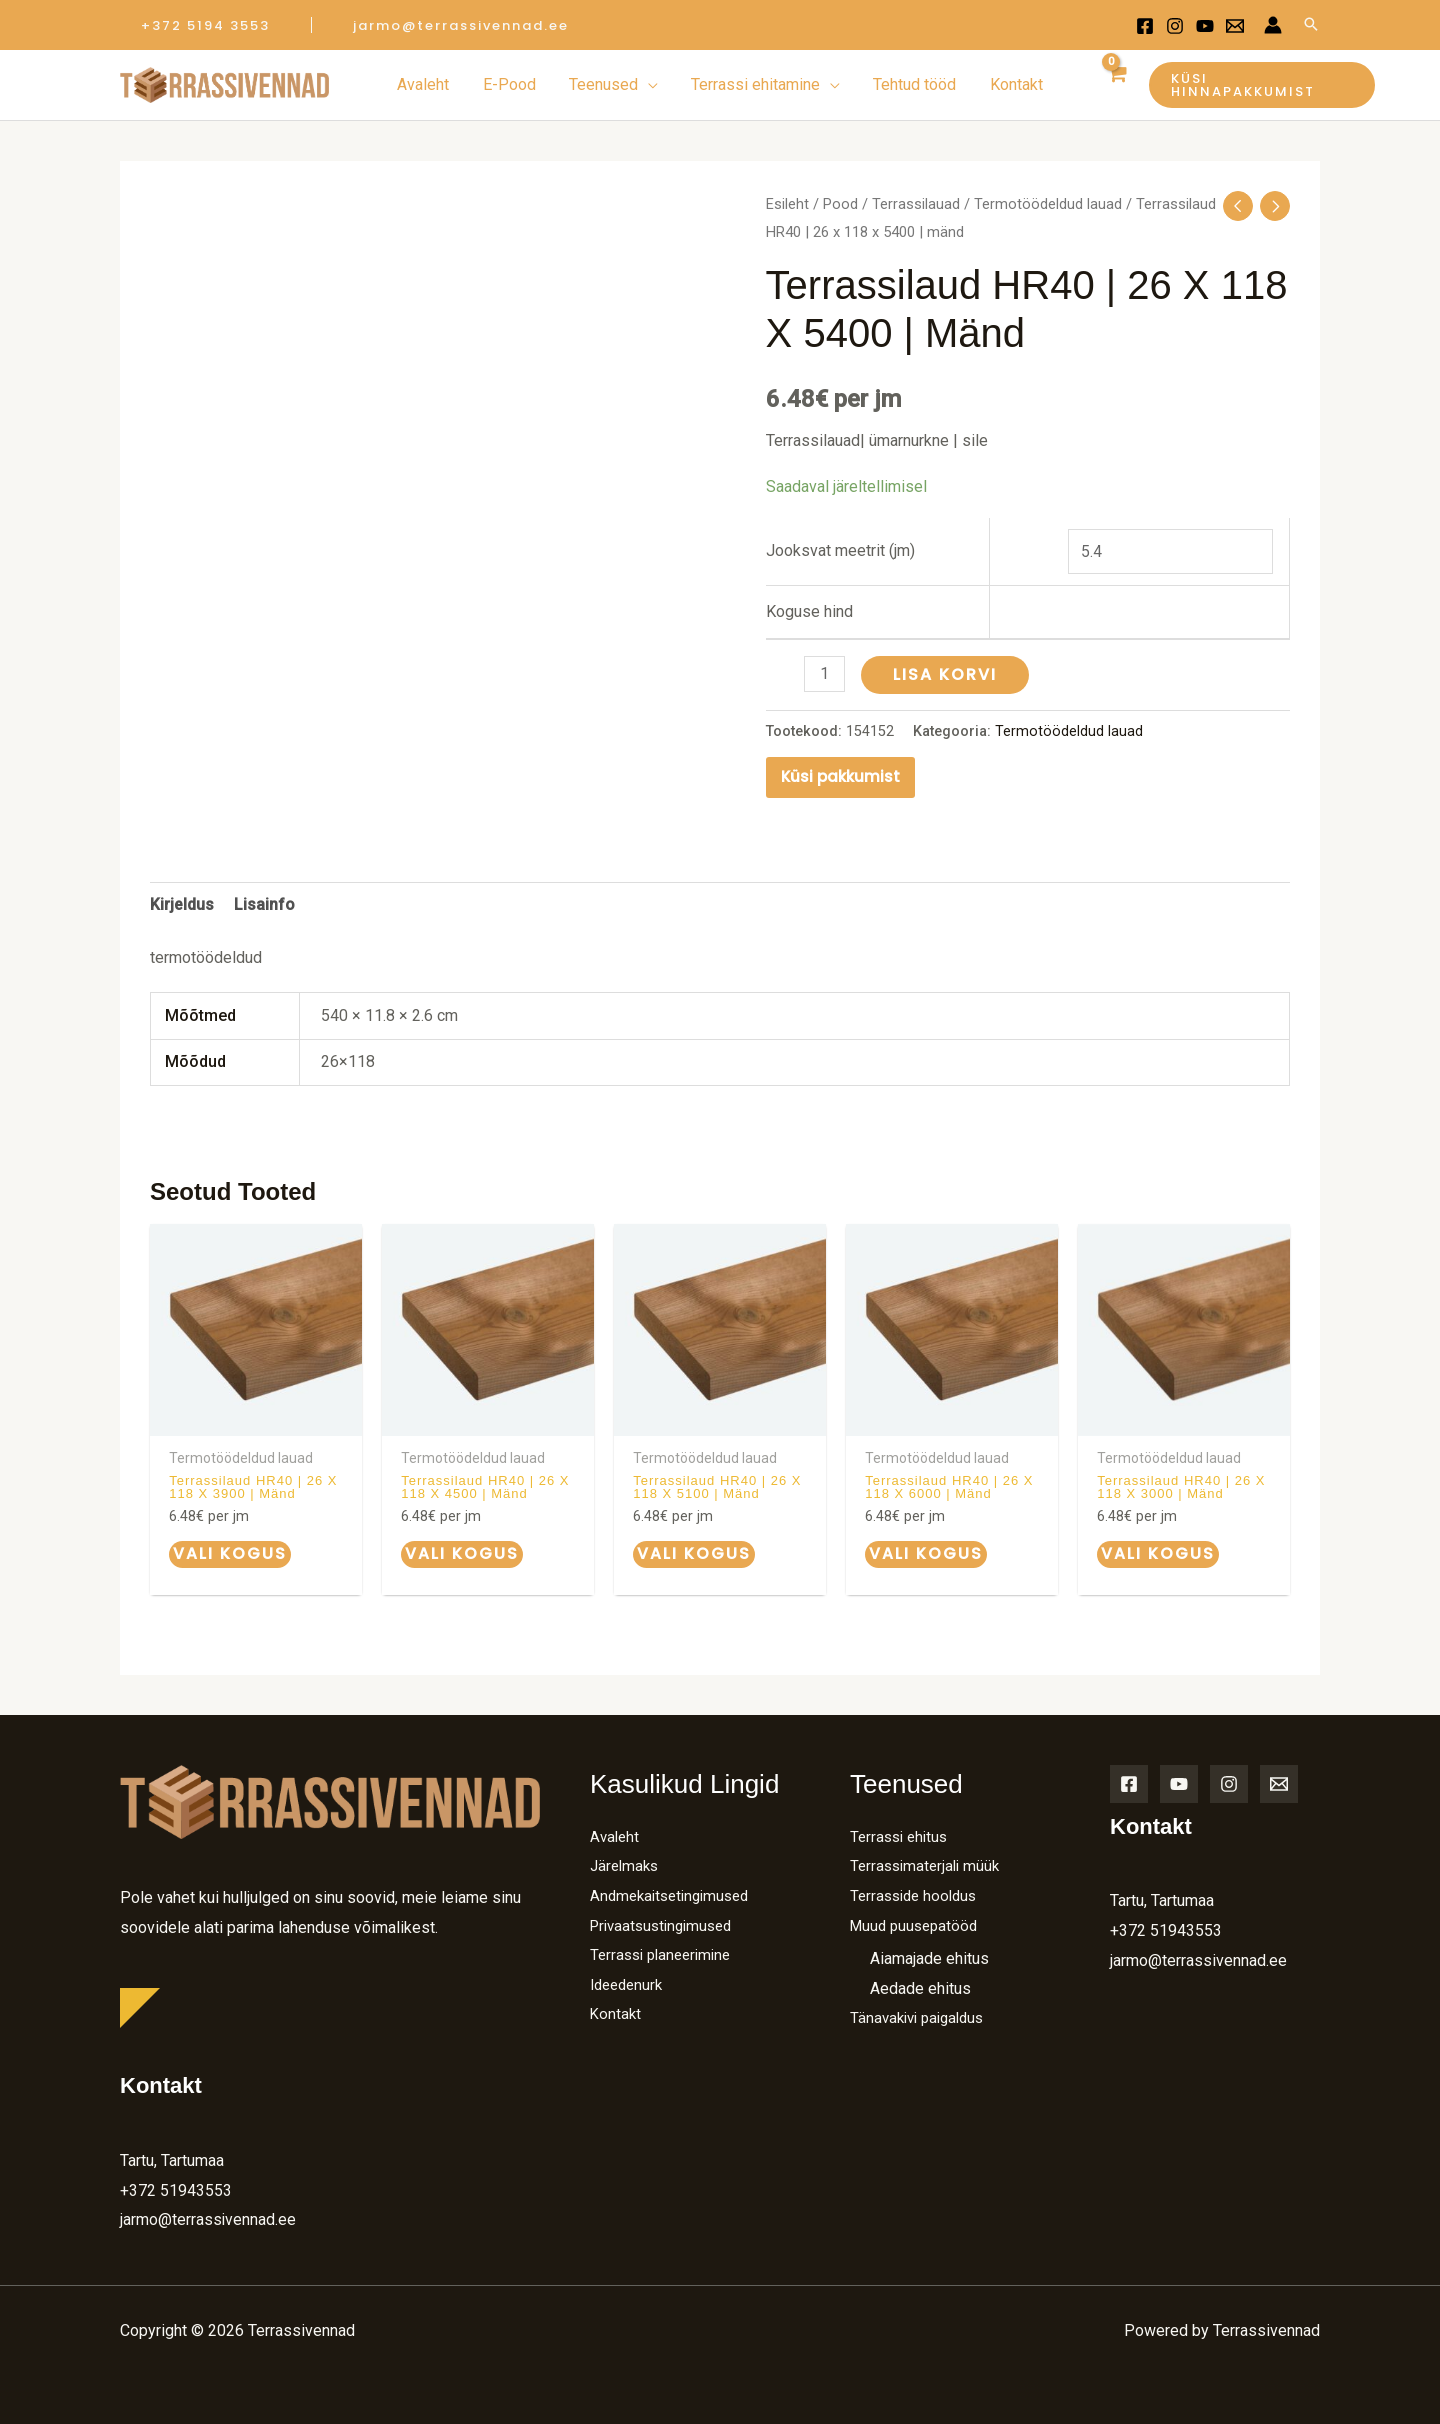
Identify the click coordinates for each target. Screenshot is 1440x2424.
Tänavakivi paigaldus (922, 2016)
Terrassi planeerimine (665, 1953)
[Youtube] (1205, 26)
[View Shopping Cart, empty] (1114, 85)
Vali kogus (228, 1552)
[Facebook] (1145, 26)
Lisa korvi (946, 674)
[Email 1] (1235, 26)
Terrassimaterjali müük (928, 1864)
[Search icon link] (1311, 25)
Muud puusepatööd (917, 1923)
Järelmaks (626, 1864)
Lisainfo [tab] (264, 903)
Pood (840, 204)
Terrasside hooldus (917, 1893)
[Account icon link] (1273, 25)
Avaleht (616, 1834)
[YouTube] (1179, 1782)
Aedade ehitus (920, 1986)
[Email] (1279, 1782)
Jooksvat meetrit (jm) (840, 550)
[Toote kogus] (825, 674)
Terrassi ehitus (902, 1834)
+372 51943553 (176, 2187)
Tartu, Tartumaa (172, 2158)
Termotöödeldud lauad (1048, 204)
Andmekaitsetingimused (675, 1893)
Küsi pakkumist (840, 775)
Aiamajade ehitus (929, 1957)
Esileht (787, 204)
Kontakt (616, 2012)
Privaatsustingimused (666, 1923)
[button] (205, 25)
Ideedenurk (629, 1982)
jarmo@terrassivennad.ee (208, 2217)
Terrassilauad (916, 204)
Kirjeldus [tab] (182, 903)
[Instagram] (1175, 26)
